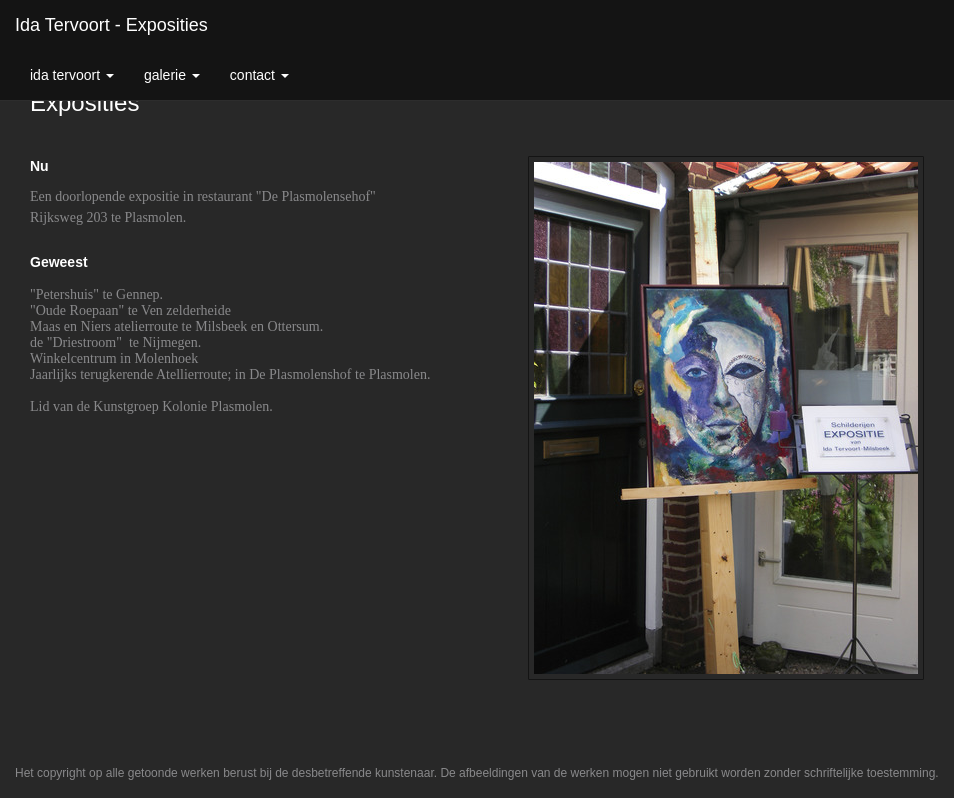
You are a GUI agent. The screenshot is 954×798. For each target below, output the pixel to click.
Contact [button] (259, 75)
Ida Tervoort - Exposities (111, 25)
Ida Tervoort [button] (72, 75)
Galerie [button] (172, 75)
